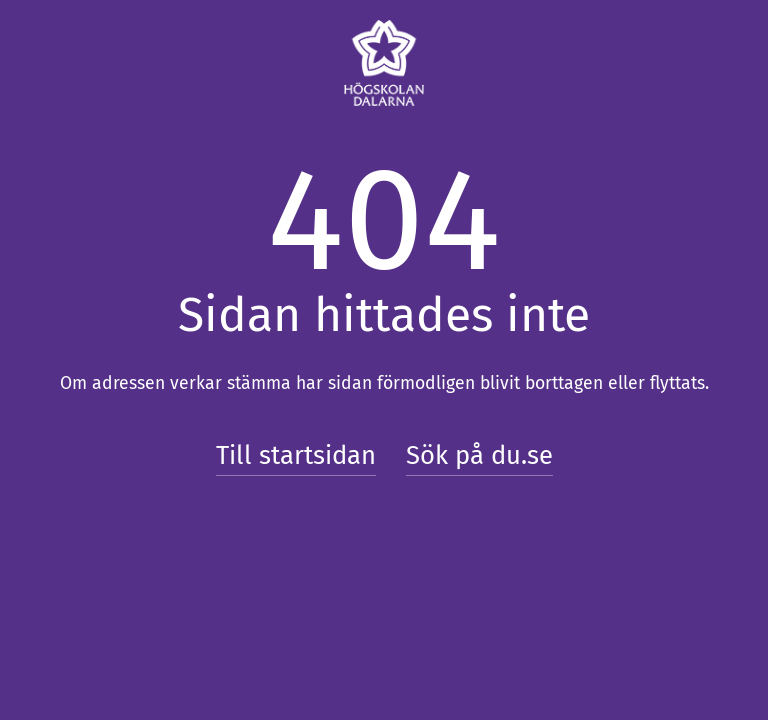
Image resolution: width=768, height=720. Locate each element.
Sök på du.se (479, 455)
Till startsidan (296, 455)
